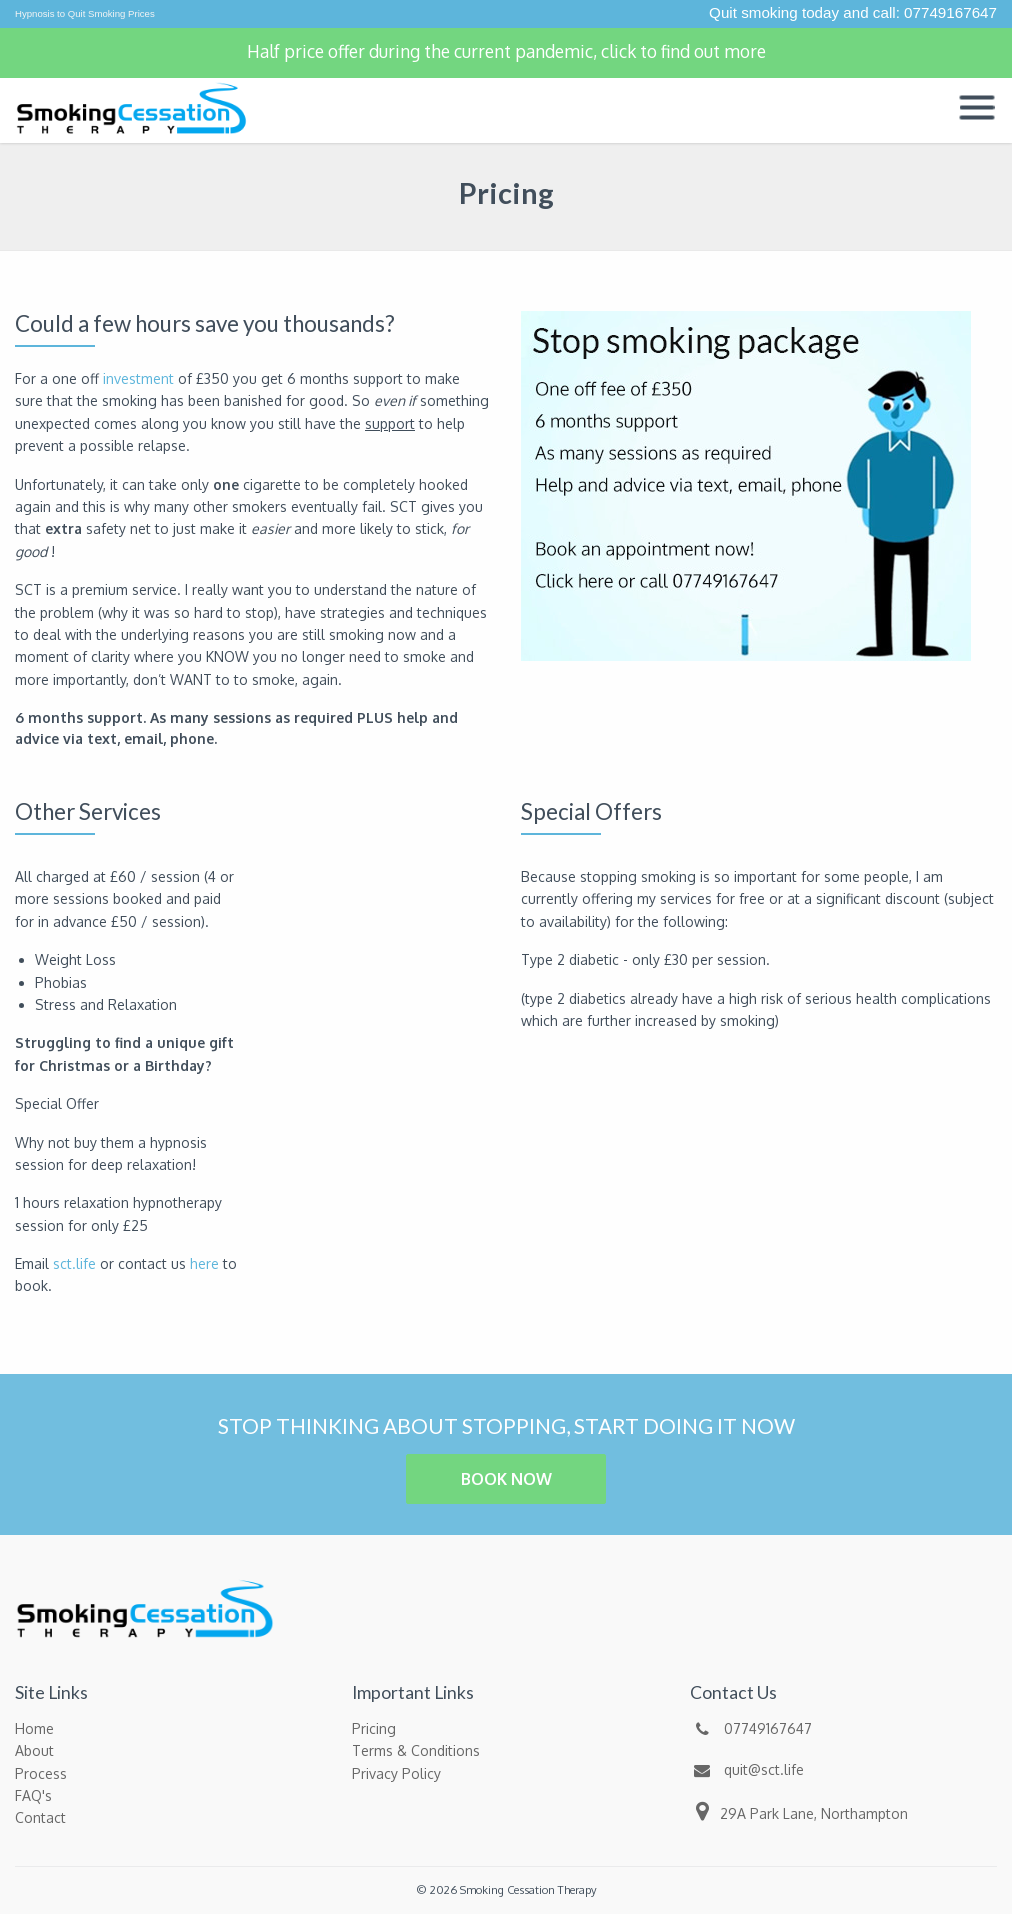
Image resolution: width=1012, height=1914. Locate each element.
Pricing (374, 1728)
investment (138, 378)
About (34, 1750)
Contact (40, 1817)
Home (34, 1728)
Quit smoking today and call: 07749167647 (853, 12)
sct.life (74, 1263)
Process (41, 1773)
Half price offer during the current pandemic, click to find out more (506, 51)
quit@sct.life (747, 1769)
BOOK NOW (506, 1479)
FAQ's (33, 1795)
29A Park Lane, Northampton (799, 1811)
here (204, 1263)
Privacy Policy (396, 1773)
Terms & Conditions (416, 1750)
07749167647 (751, 1728)
